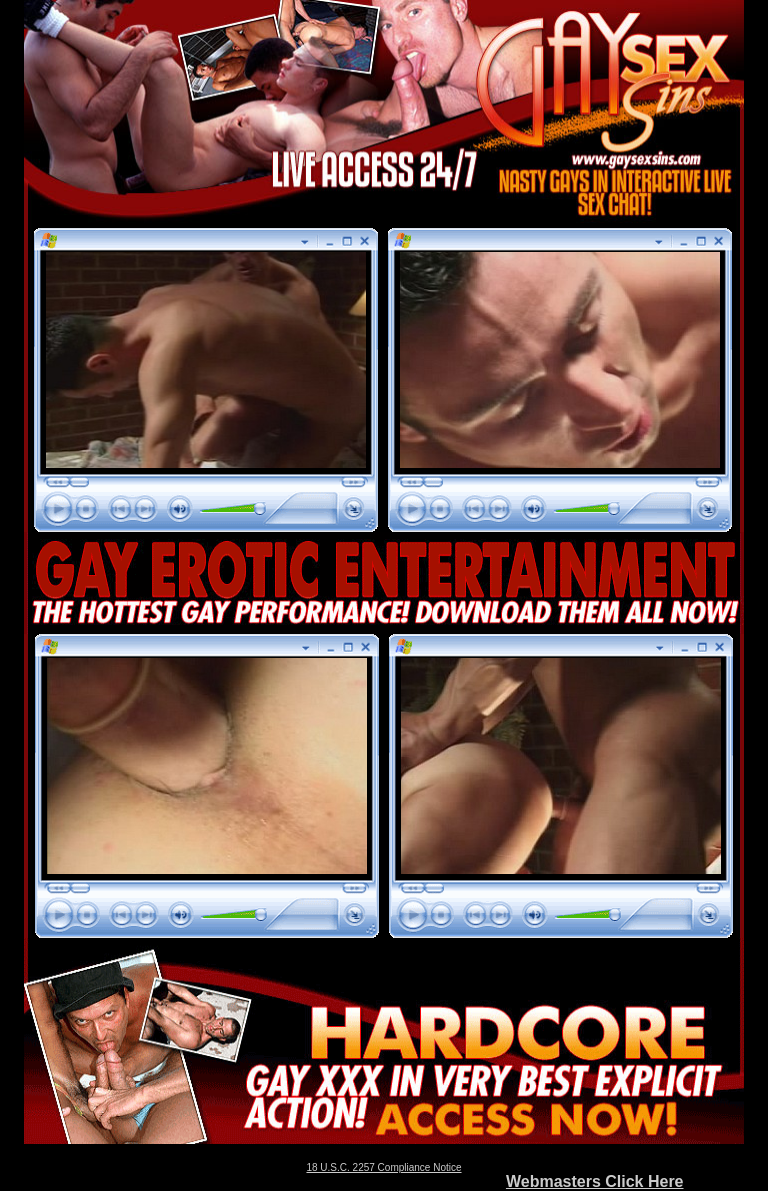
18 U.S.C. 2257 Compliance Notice (383, 1167)
